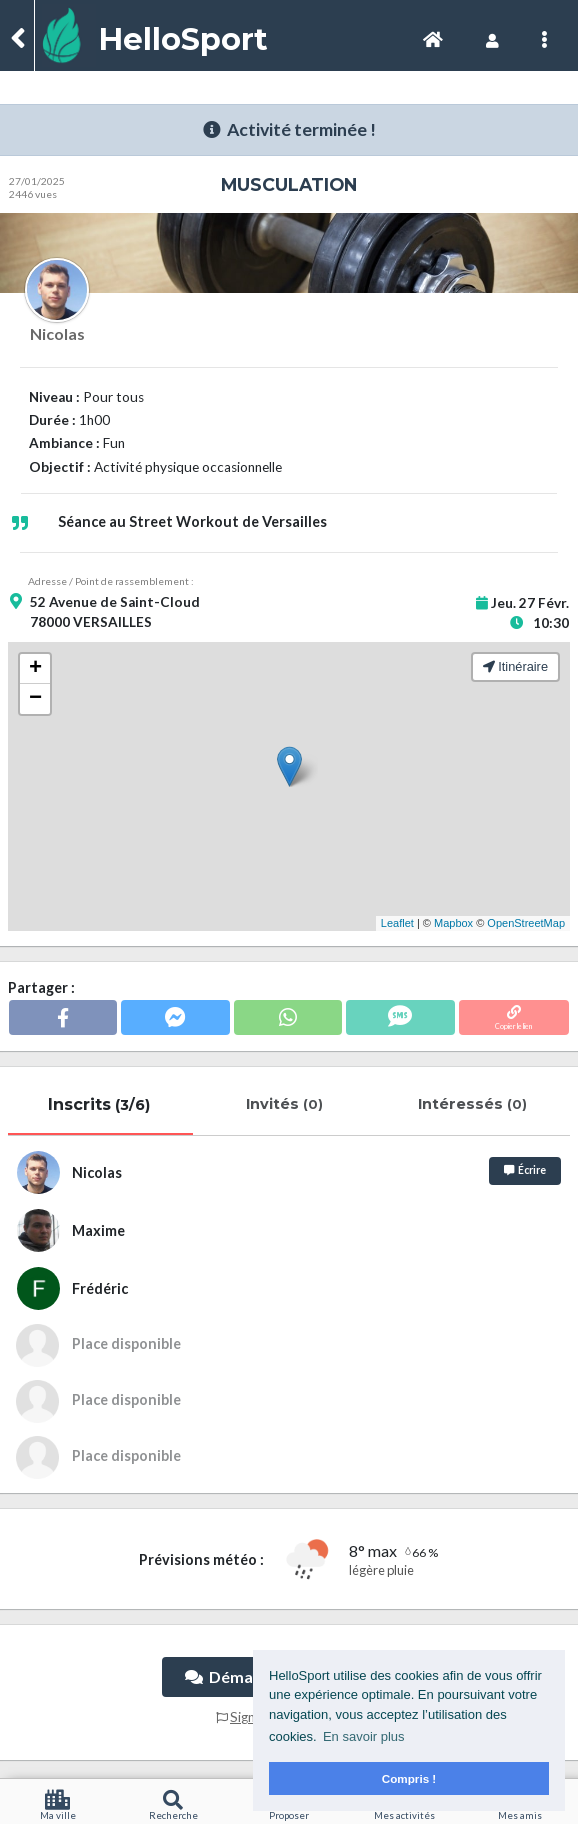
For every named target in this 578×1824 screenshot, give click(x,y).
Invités (286, 1104)
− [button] (35, 699)
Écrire (525, 1170)
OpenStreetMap (526, 923)
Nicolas (57, 333)
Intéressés (474, 1104)
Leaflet (397, 923)
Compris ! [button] (409, 1778)
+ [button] (35, 669)
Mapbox (453, 923)
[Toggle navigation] (433, 39)
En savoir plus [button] (364, 1736)
